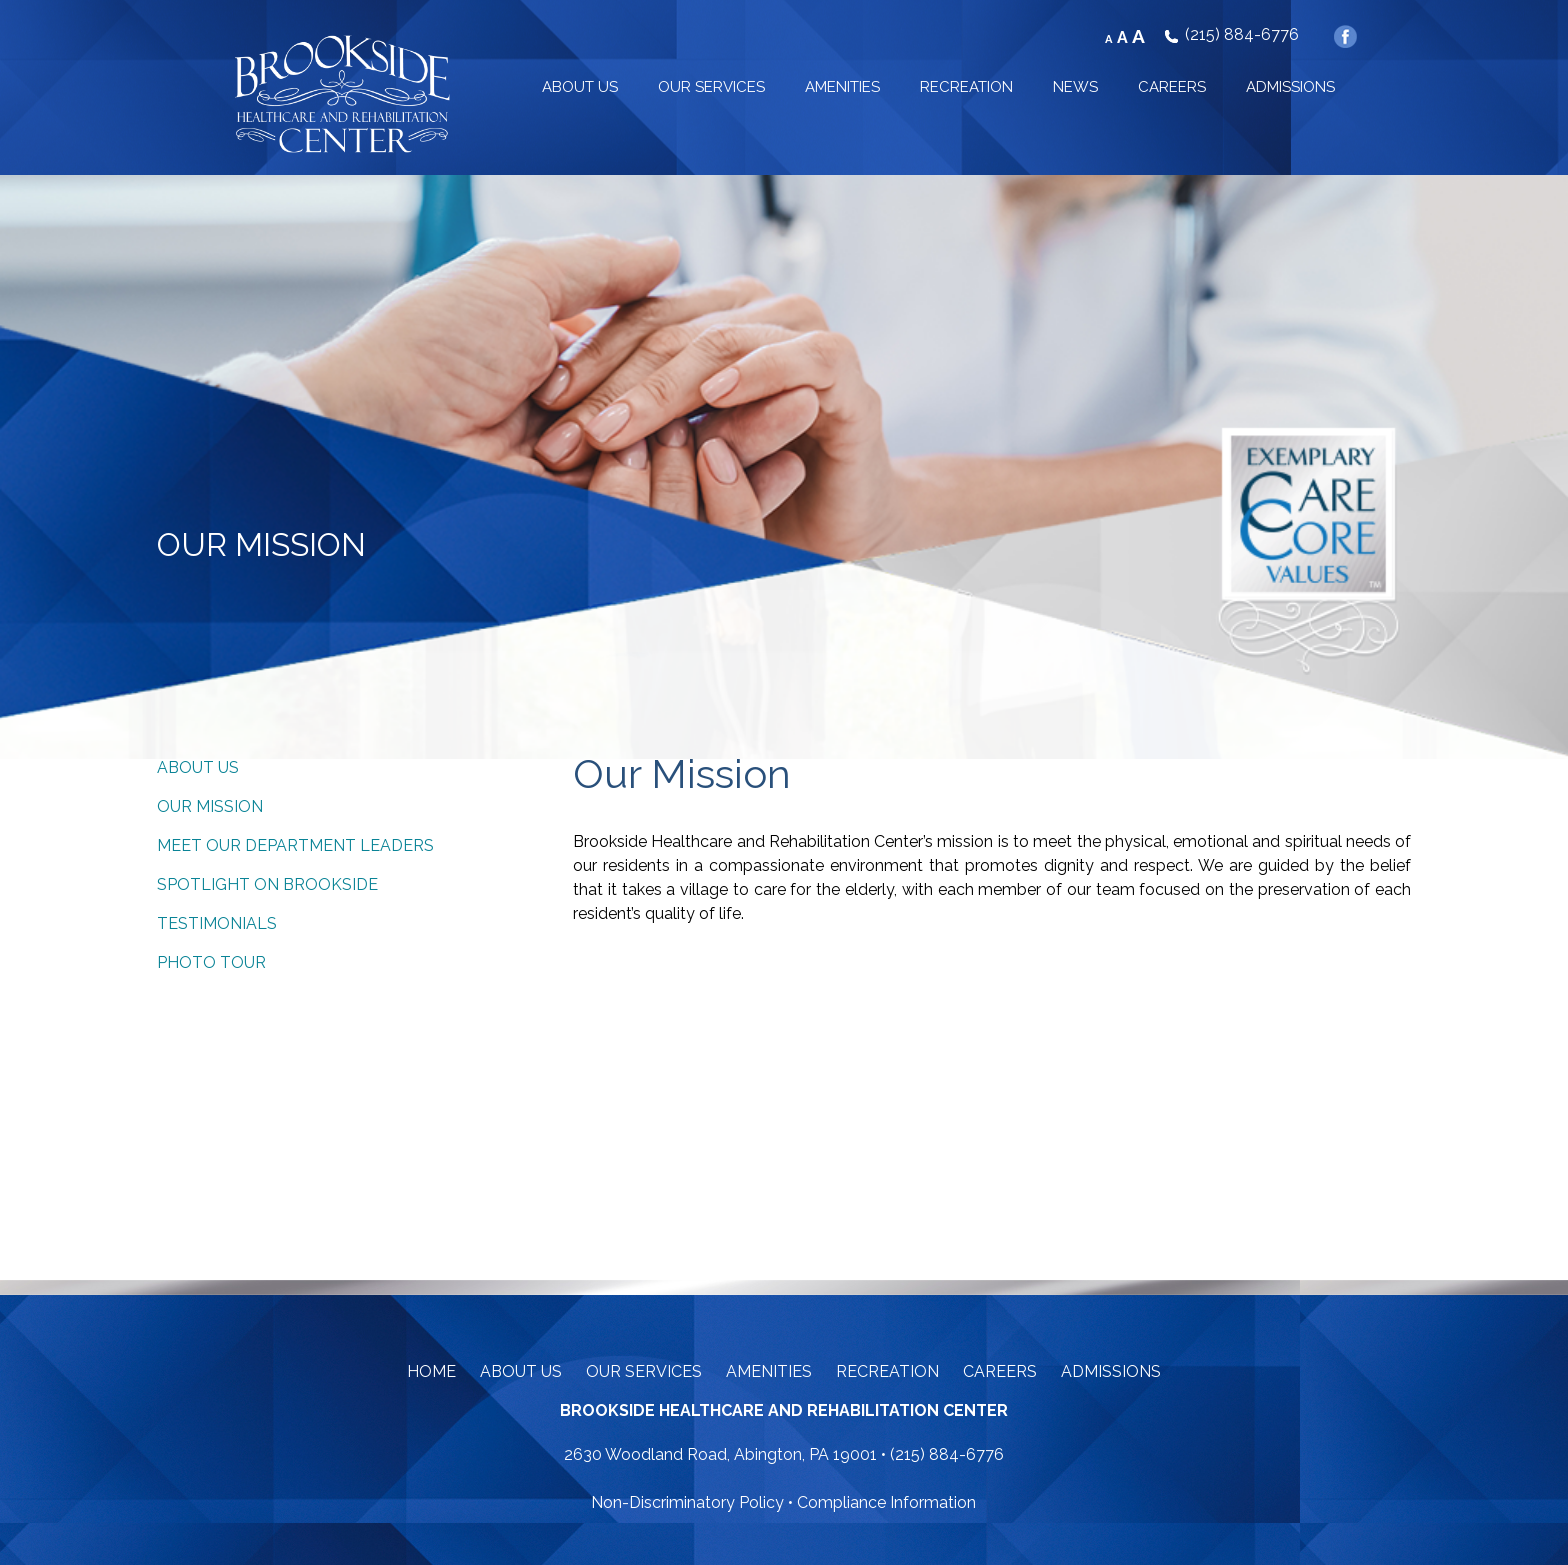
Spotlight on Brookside (267, 884)
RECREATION (966, 87)
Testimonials (217, 923)
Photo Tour (211, 962)
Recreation (887, 1371)
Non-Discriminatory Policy (687, 1502)
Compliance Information (886, 1502)
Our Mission (210, 806)
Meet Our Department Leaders (295, 845)
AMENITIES (842, 87)
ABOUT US (580, 87)
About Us (198, 767)
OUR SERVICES (711, 87)
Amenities (769, 1371)
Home (431, 1371)
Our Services (644, 1371)
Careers (1000, 1371)
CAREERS (1172, 87)
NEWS (1075, 87)
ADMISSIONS (1290, 87)
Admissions (1111, 1371)
